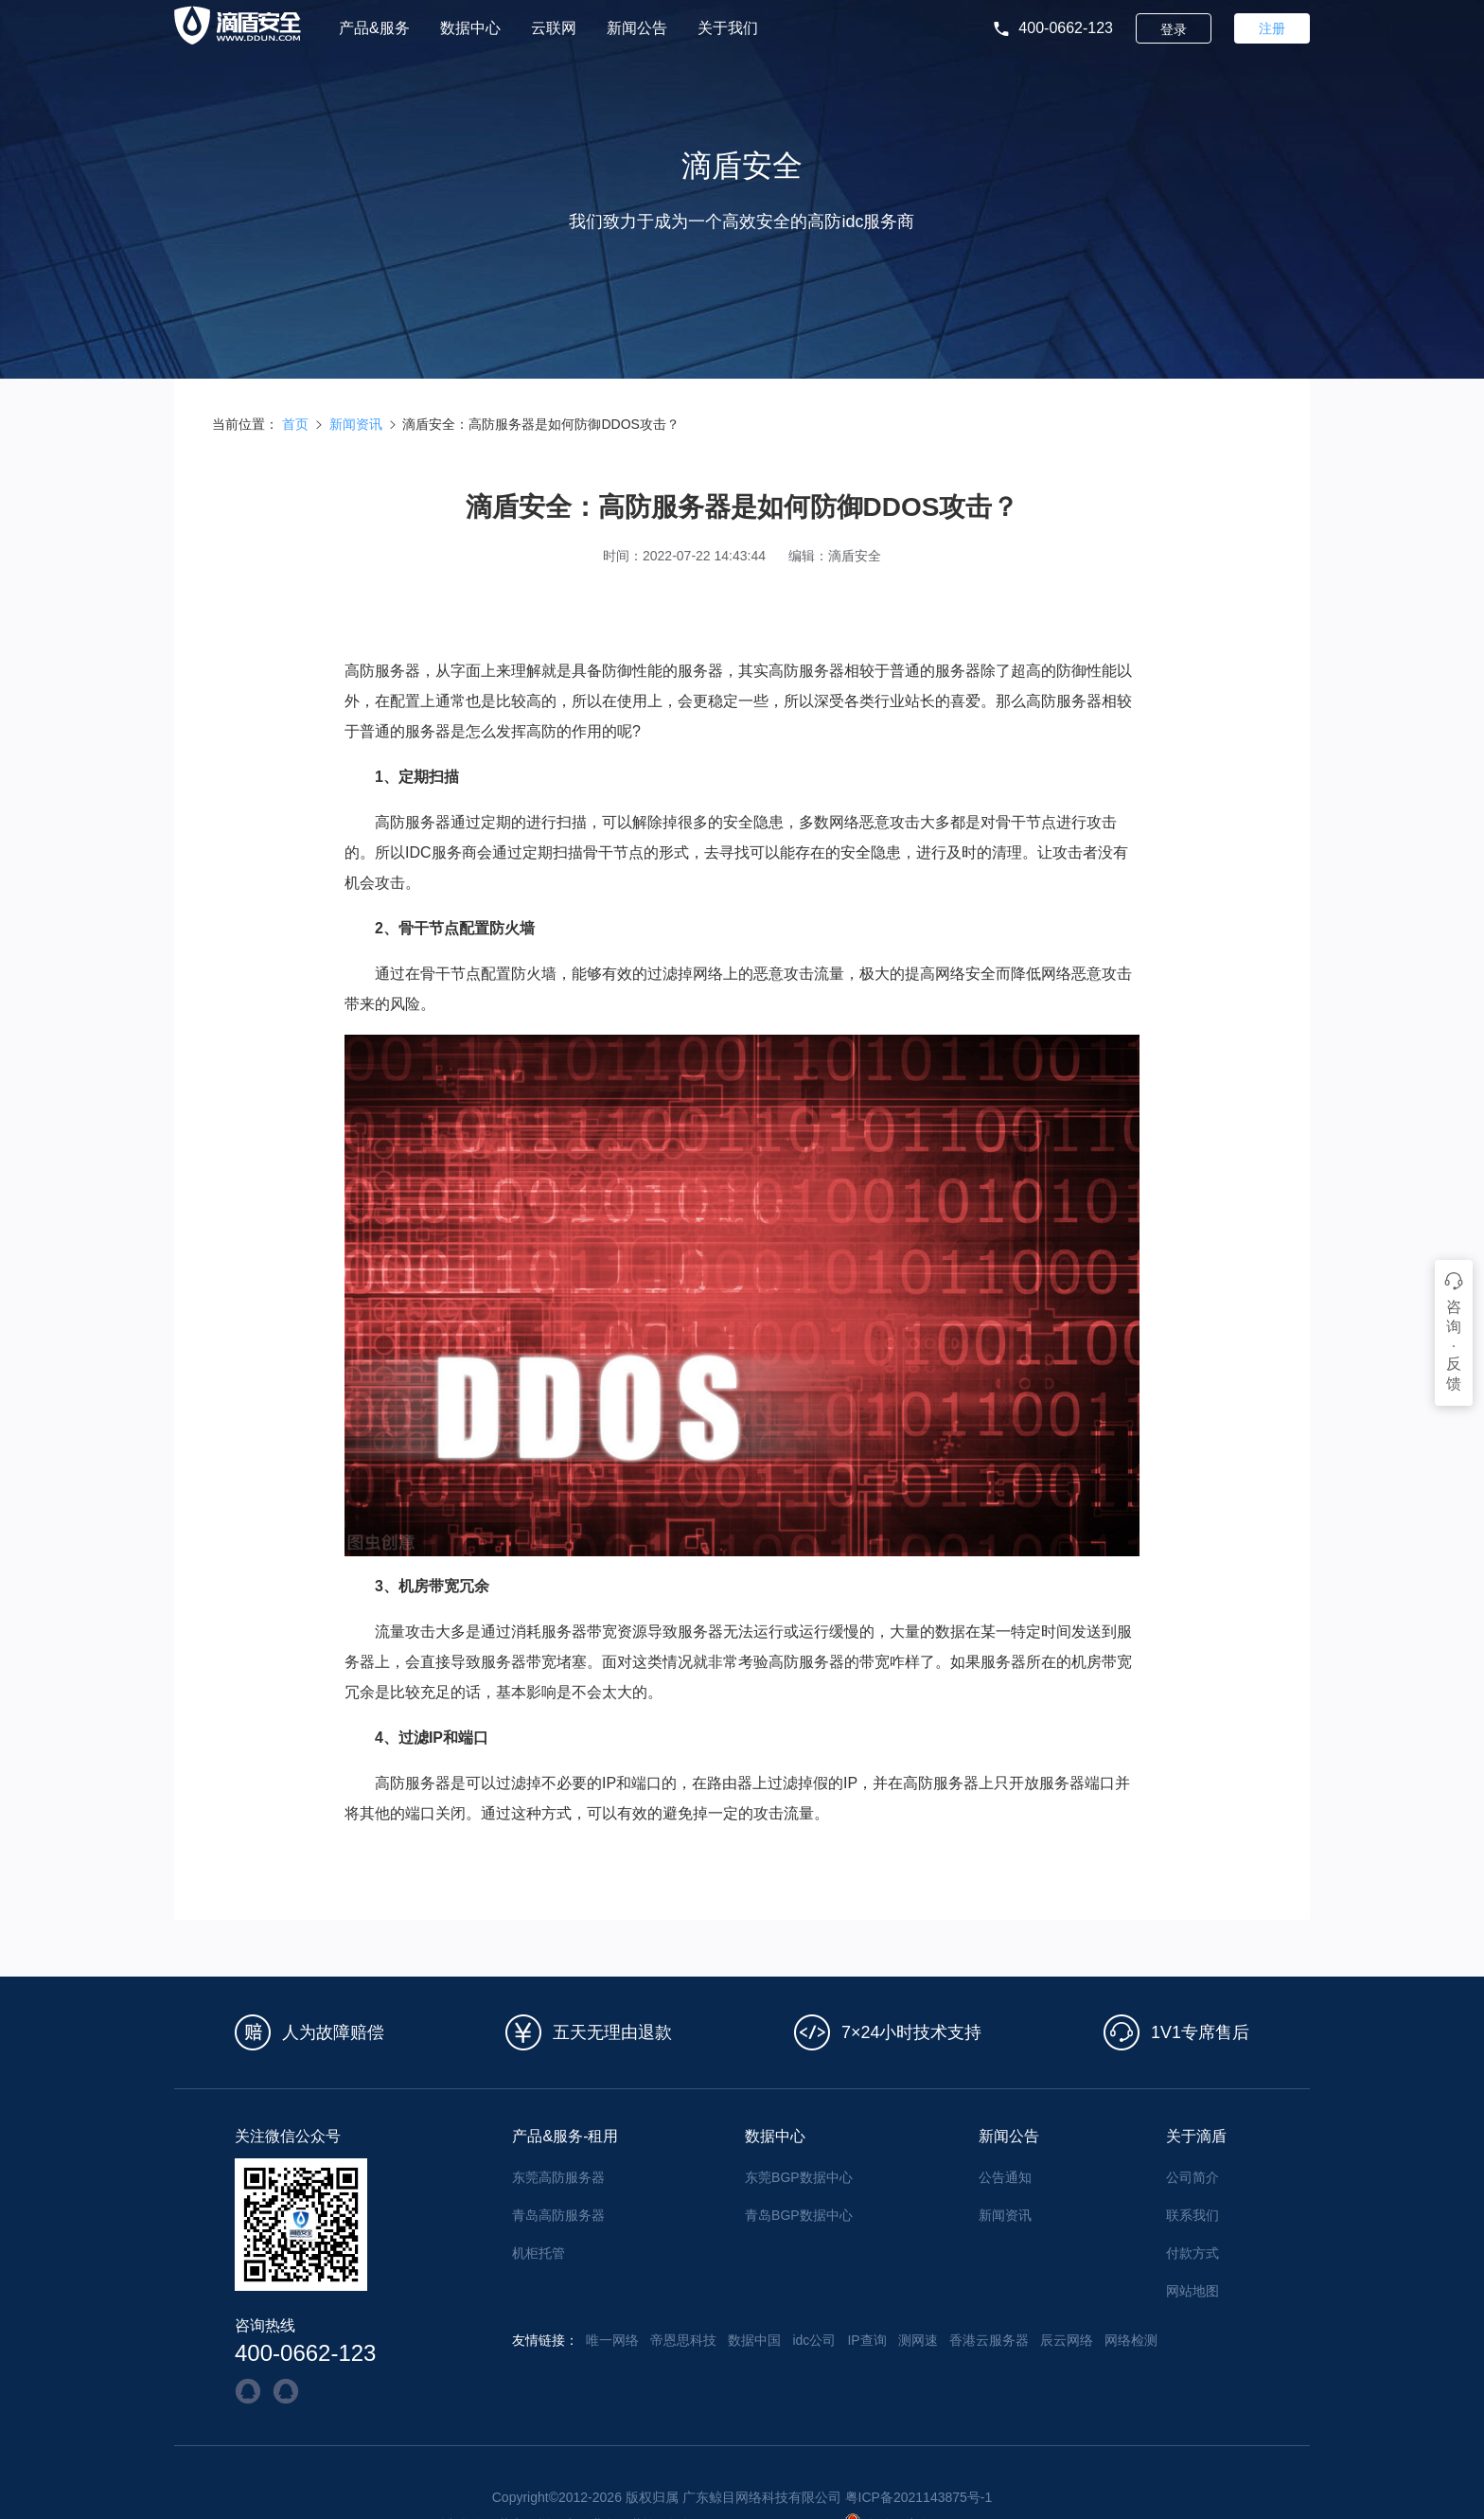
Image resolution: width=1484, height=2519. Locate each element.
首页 (295, 424)
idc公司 (814, 2340)
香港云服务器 (989, 2340)
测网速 (918, 2340)
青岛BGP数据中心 (799, 2215)
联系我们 (1192, 2215)
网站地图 (1192, 2290)
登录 (1173, 29)
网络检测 (1130, 2340)
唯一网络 (612, 2340)
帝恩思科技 (683, 2340)
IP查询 (866, 2340)
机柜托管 (538, 2253)
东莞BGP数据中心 (799, 2177)
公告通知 (1005, 2177)
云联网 (553, 28)
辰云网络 (1066, 2340)
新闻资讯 (355, 424)
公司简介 (1192, 2177)
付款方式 (1192, 2253)
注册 (1272, 28)
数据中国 (754, 2340)
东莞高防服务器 (558, 2177)
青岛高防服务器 (558, 2215)
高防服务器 (412, 822)
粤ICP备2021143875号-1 (919, 2497)
